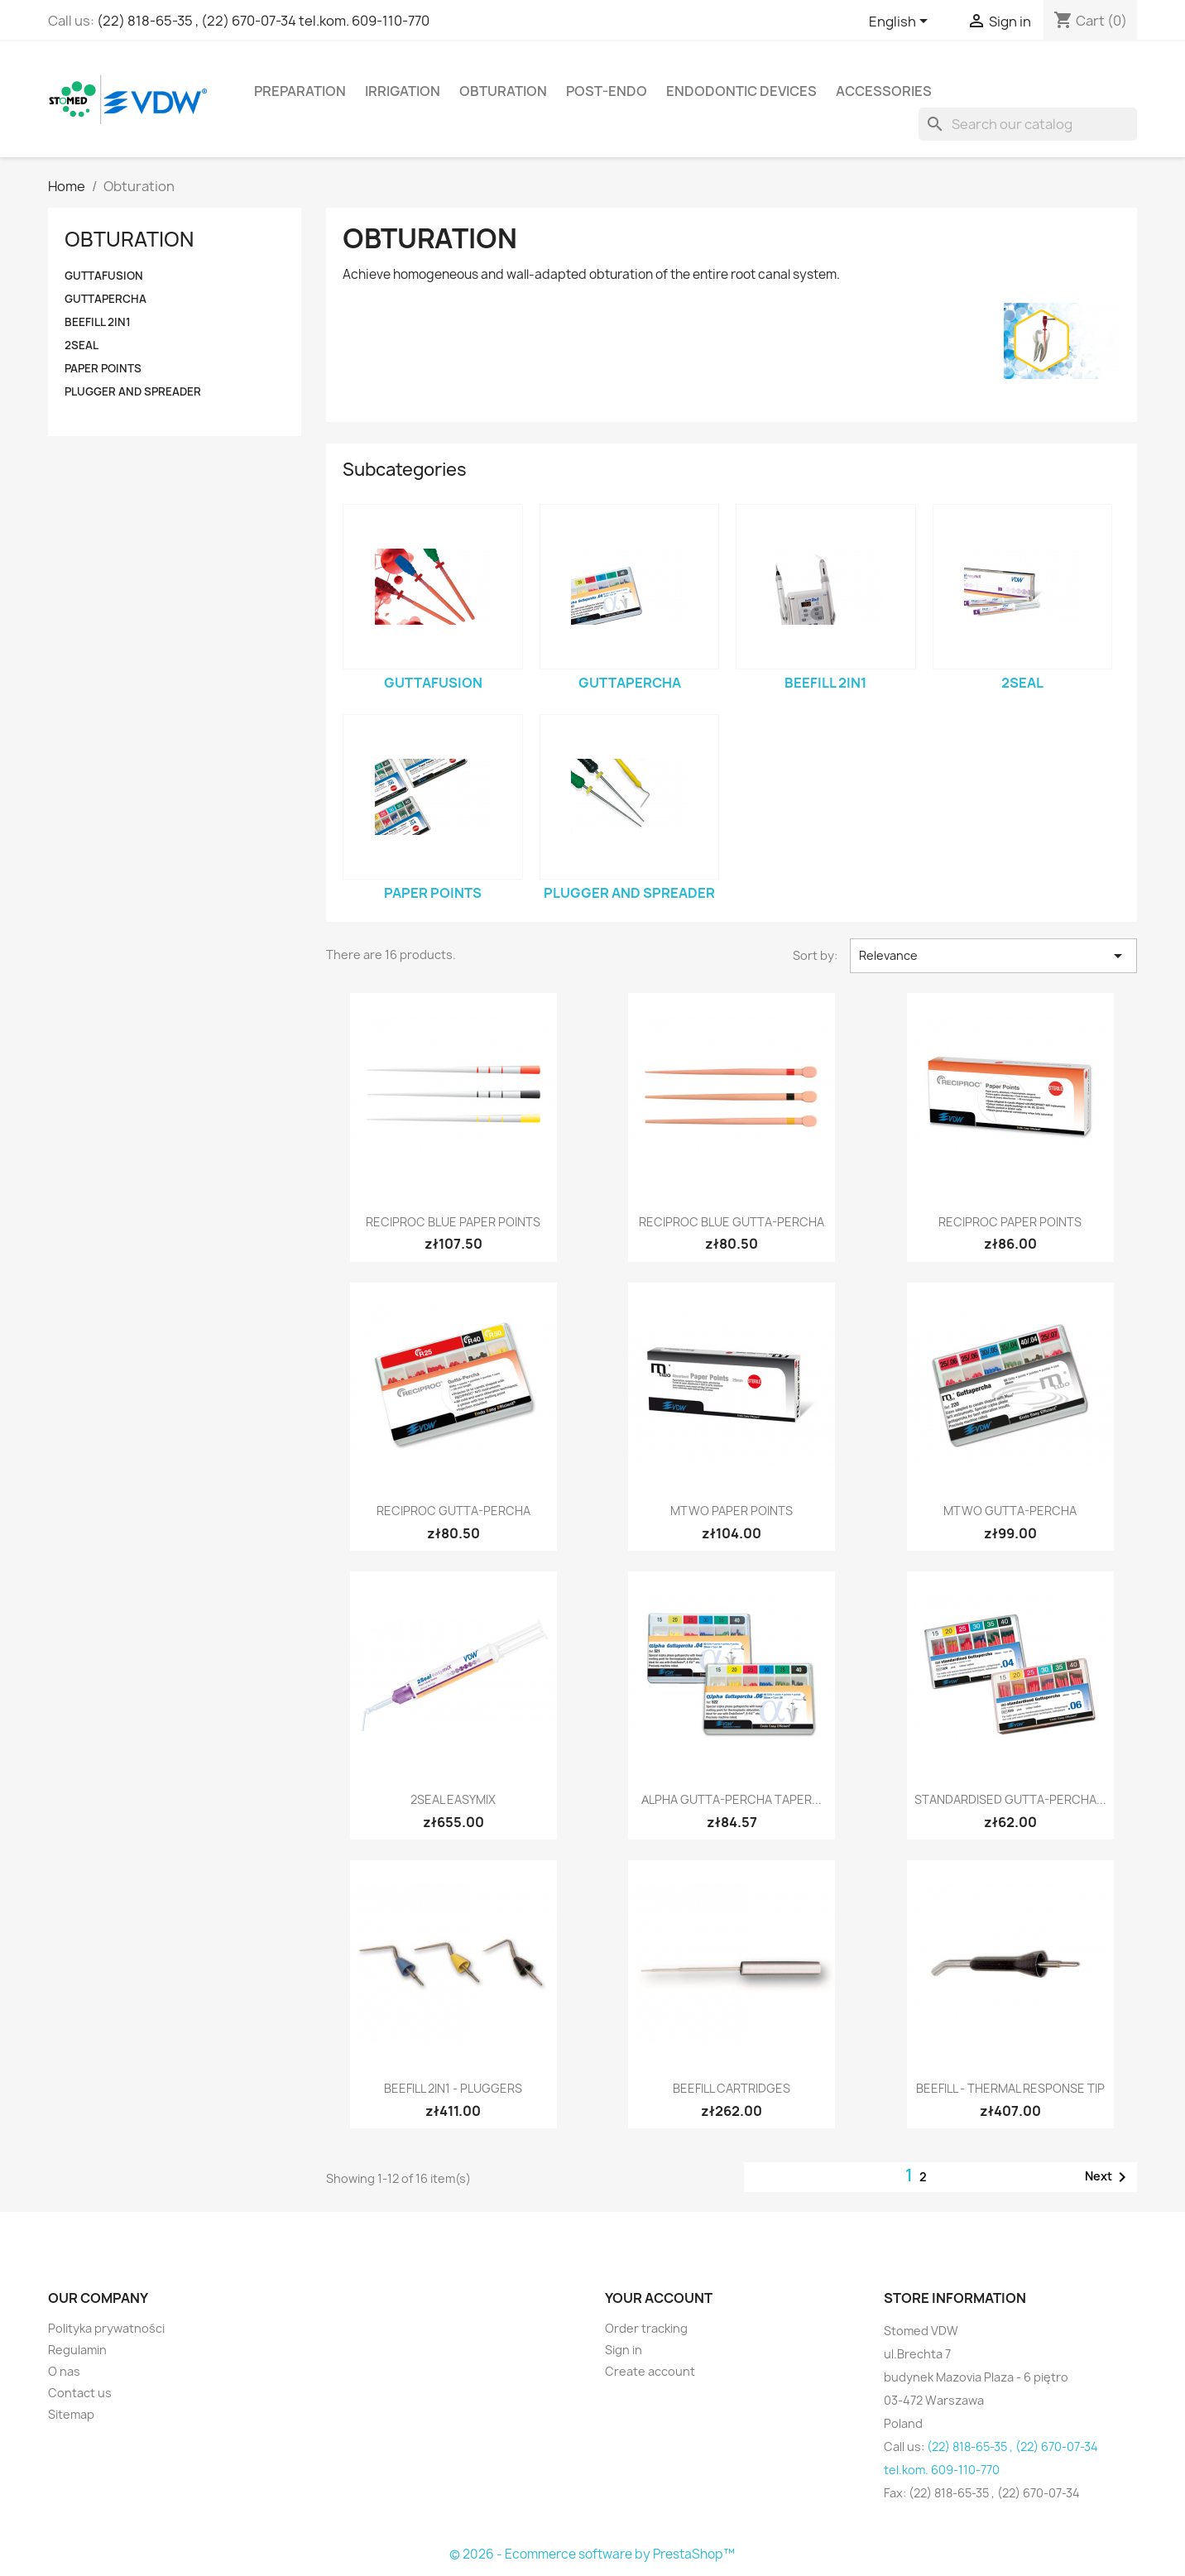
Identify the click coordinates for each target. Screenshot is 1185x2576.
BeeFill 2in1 (98, 321)
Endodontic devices (741, 91)
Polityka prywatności (106, 2328)
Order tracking (646, 2328)
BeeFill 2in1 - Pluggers (453, 2088)
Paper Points (103, 368)
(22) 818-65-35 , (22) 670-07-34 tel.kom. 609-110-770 (263, 21)
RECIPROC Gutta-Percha (453, 1510)
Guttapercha (105, 298)
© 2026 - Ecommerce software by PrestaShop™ (592, 2554)
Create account (650, 2371)
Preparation (300, 91)
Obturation (503, 91)
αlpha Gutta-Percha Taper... (731, 1799)
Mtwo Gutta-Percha (1010, 1510)
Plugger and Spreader (133, 391)
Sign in (623, 2350)
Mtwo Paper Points (731, 1510)
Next (1108, 2177)
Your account (658, 2298)
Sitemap (71, 2414)
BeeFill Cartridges (731, 2088)
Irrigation (402, 91)
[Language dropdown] (901, 22)
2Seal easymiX (453, 1799)
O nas (64, 2371)
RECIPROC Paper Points (1010, 1222)
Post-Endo (606, 91)
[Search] (1028, 124)
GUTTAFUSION (104, 275)
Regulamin (77, 2350)
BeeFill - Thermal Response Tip (1010, 2088)
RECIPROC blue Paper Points (453, 1222)
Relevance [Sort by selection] (993, 956)
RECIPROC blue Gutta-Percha (731, 1222)
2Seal (81, 345)
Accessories (884, 91)
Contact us (80, 2393)
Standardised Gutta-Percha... (1010, 1799)
